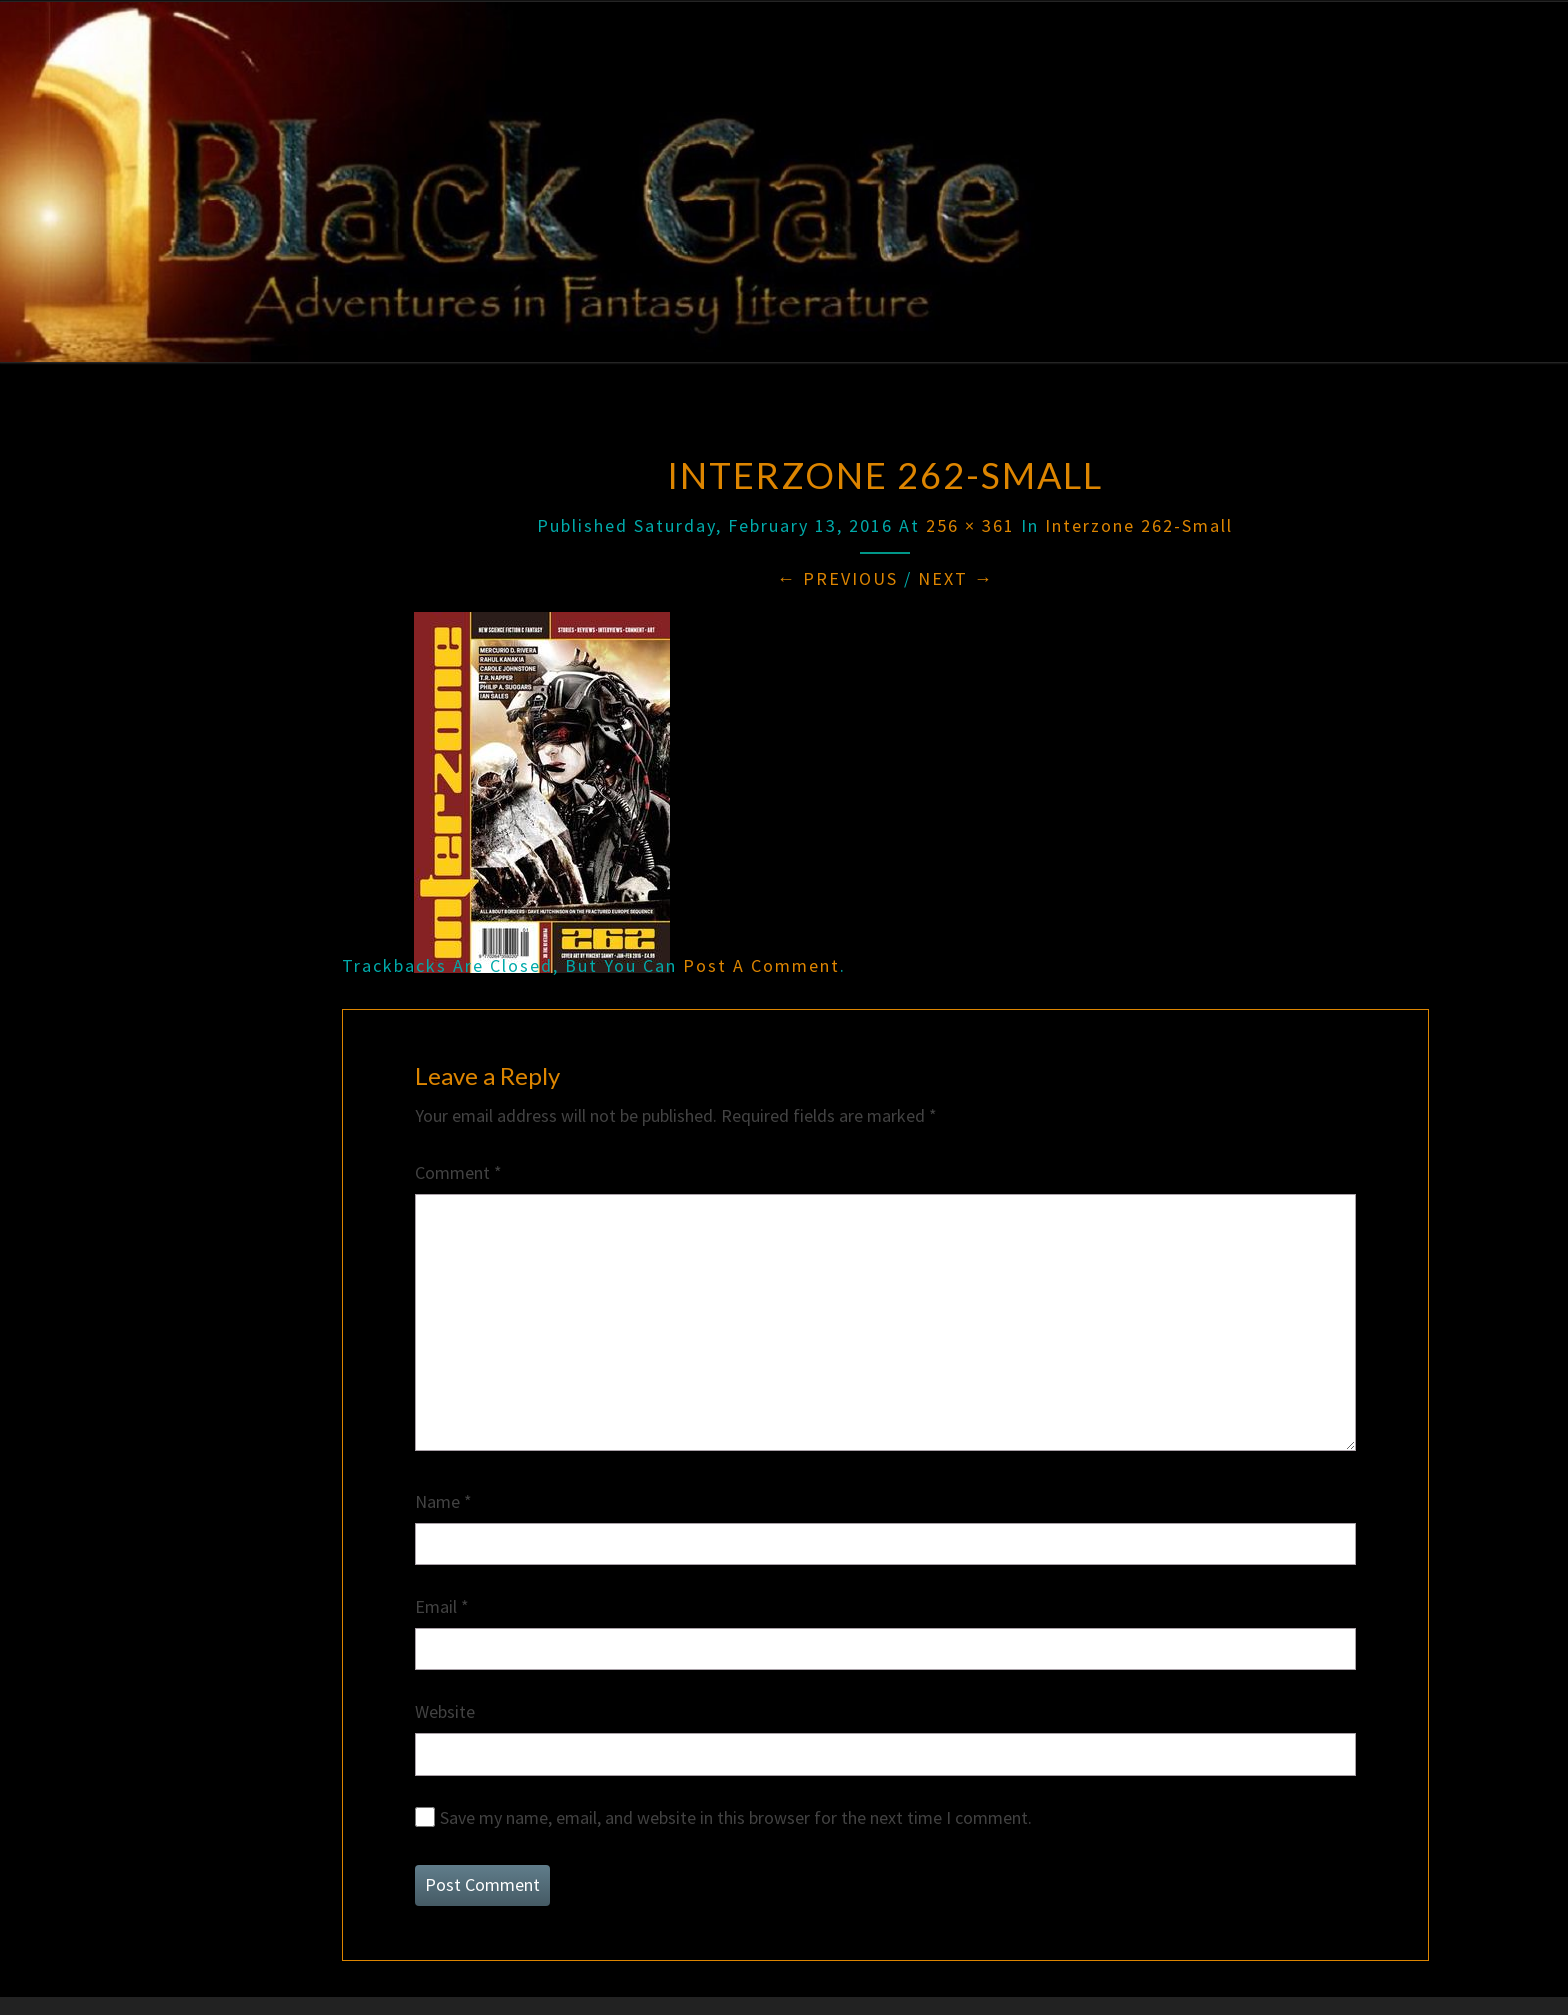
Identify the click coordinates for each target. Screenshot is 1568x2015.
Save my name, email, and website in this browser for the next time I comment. (736, 1817)
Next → (956, 578)
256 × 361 (970, 525)
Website (445, 1711)
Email (442, 1606)
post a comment (761, 965)
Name (443, 1501)
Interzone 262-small (1139, 525)
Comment (458, 1172)
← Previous (837, 578)
